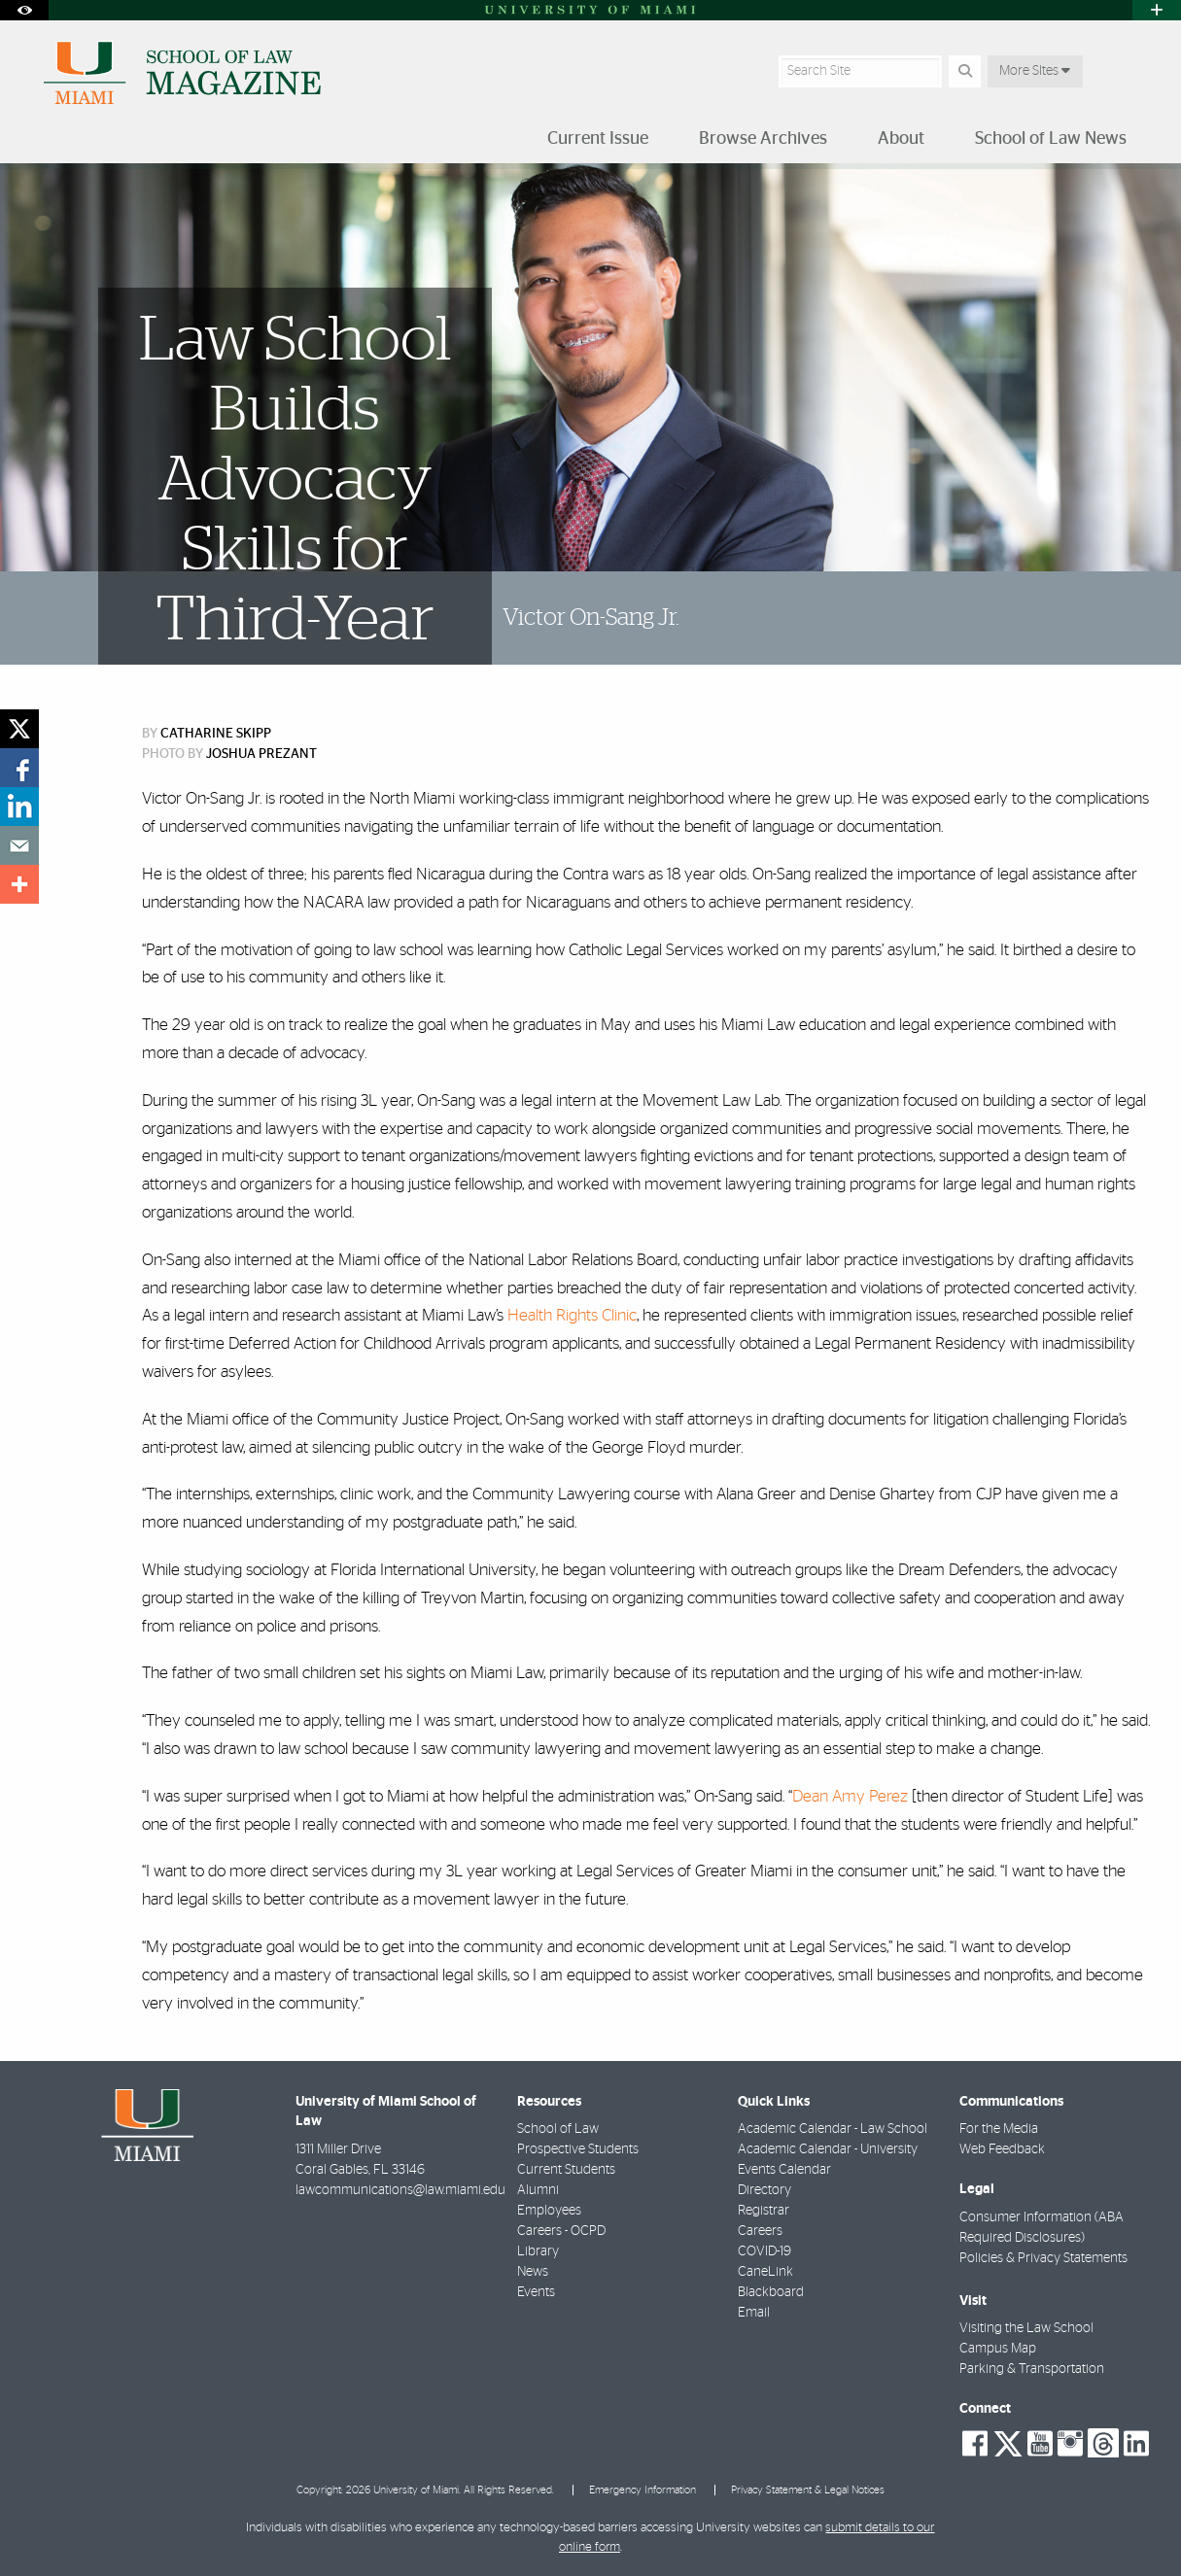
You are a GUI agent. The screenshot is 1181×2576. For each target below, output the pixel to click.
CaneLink (765, 2272)
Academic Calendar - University (828, 2149)
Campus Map (997, 2348)
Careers (760, 2231)
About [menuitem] (901, 139)
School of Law (558, 2129)
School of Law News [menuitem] (1051, 139)
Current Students (566, 2170)
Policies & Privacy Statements (1043, 2258)
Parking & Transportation (1031, 2369)
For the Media (998, 2129)
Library (538, 2251)
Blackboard (771, 2292)
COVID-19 (764, 2251)
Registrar (763, 2210)
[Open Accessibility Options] (24, 10)
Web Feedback (1002, 2149)
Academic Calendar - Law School (832, 2129)
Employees (549, 2210)
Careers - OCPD (561, 2231)
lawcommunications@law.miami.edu (400, 2190)
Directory (764, 2190)
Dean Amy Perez (850, 1796)
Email (754, 2312)
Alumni (538, 2190)
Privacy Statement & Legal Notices (808, 2490)
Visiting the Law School (1026, 2328)
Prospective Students (578, 2149)
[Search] (965, 71)
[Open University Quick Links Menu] (1156, 10)
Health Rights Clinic (572, 1315)
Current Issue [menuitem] (597, 139)
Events (536, 2292)
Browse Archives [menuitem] (763, 139)
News (532, 2272)
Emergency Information (642, 2490)
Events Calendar (784, 2170)
